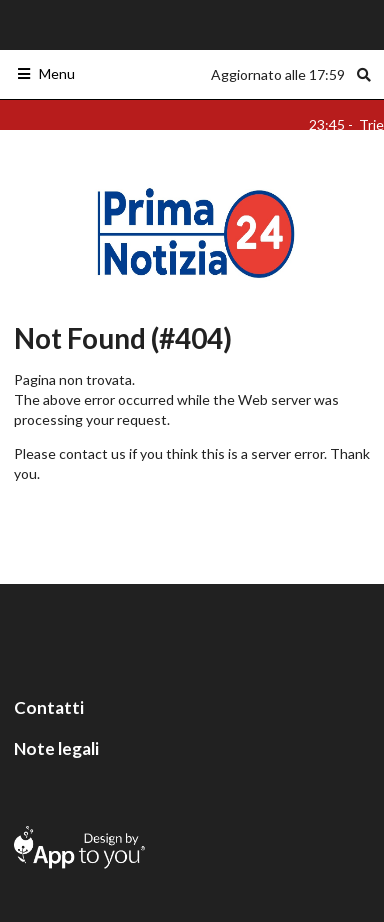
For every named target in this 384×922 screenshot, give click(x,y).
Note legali (56, 748)
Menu (45, 73)
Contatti (49, 707)
